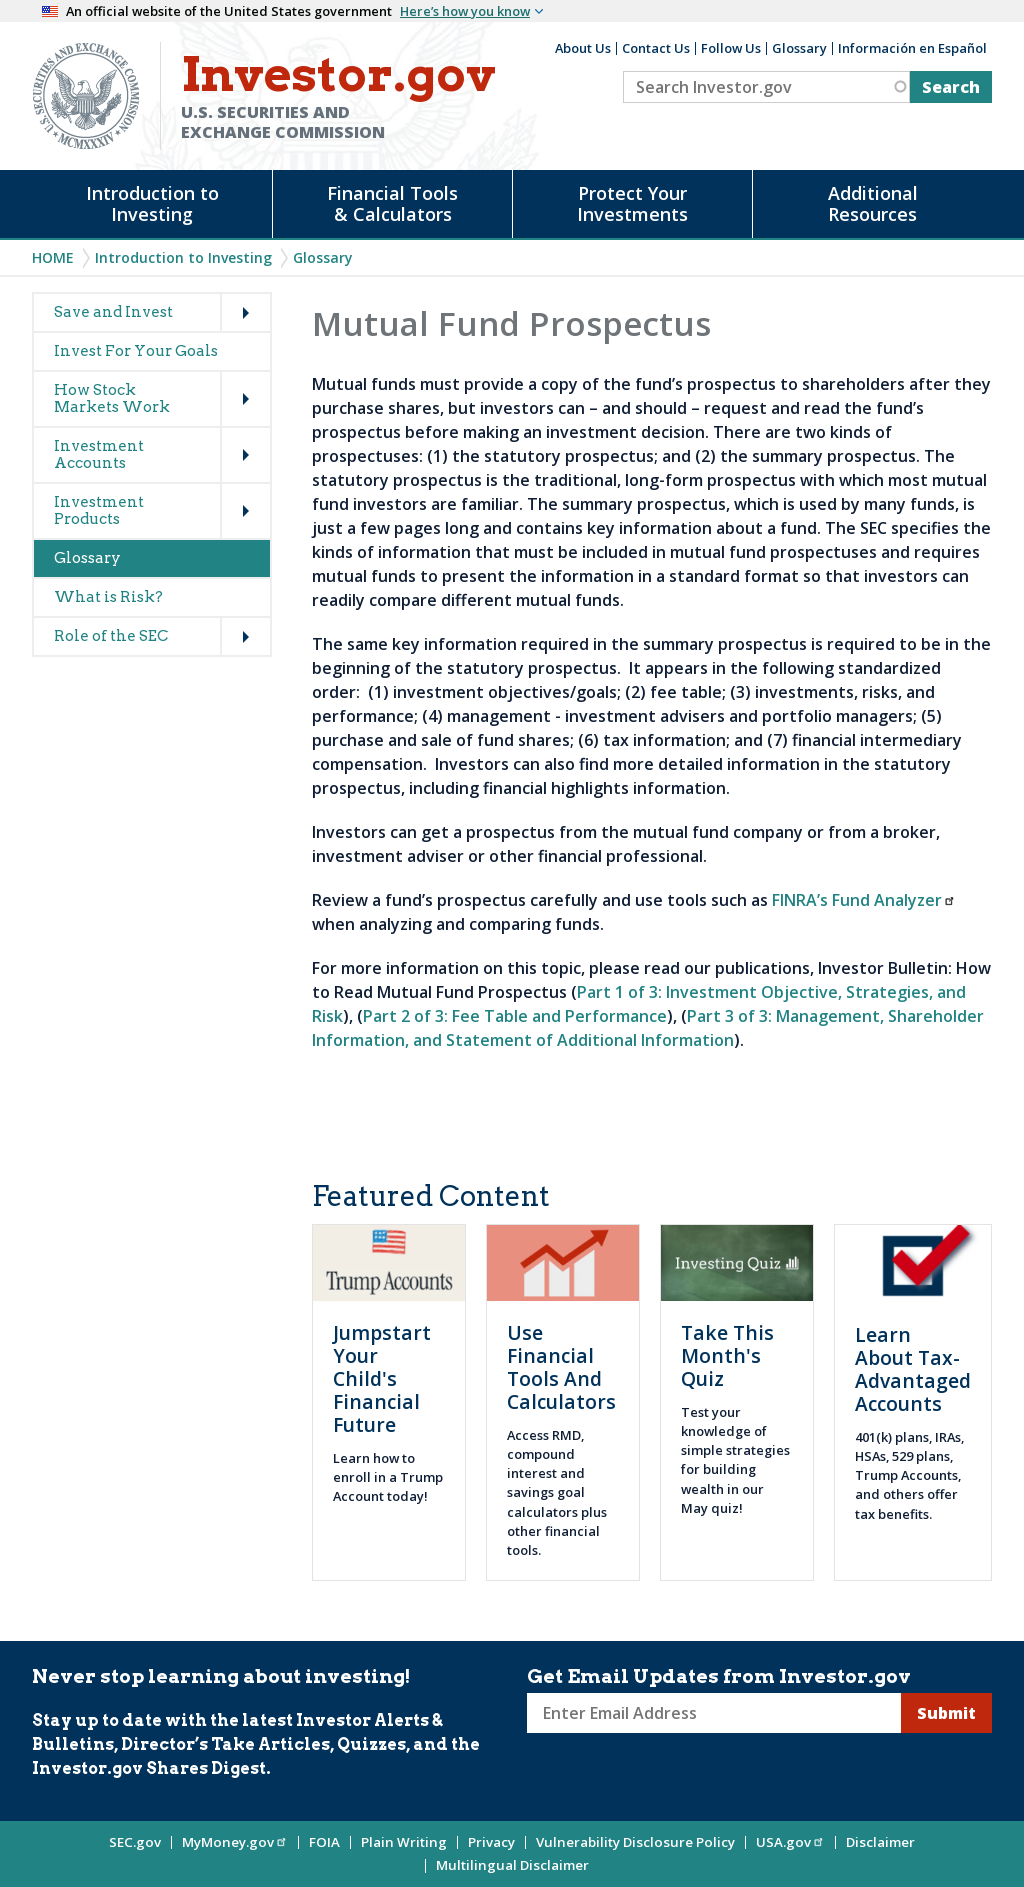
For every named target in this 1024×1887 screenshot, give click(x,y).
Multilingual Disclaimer (512, 1865)
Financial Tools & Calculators (392, 203)
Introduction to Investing (152, 203)
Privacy (491, 1842)
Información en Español (912, 48)
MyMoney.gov (235, 1842)
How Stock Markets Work (112, 398)
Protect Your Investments (632, 203)
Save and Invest (113, 312)
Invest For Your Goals (136, 351)
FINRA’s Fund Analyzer (864, 900)
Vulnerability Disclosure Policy (635, 1842)
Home (53, 257)
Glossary (799, 48)
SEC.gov (135, 1842)
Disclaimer (880, 1842)
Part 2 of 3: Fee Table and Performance (515, 1016)
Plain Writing (404, 1842)
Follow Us (731, 48)
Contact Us (656, 48)
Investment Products (99, 510)
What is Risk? (108, 597)
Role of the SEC (111, 636)
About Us (583, 48)
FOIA (324, 1842)
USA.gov (790, 1842)
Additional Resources (873, 203)
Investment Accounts (99, 454)
